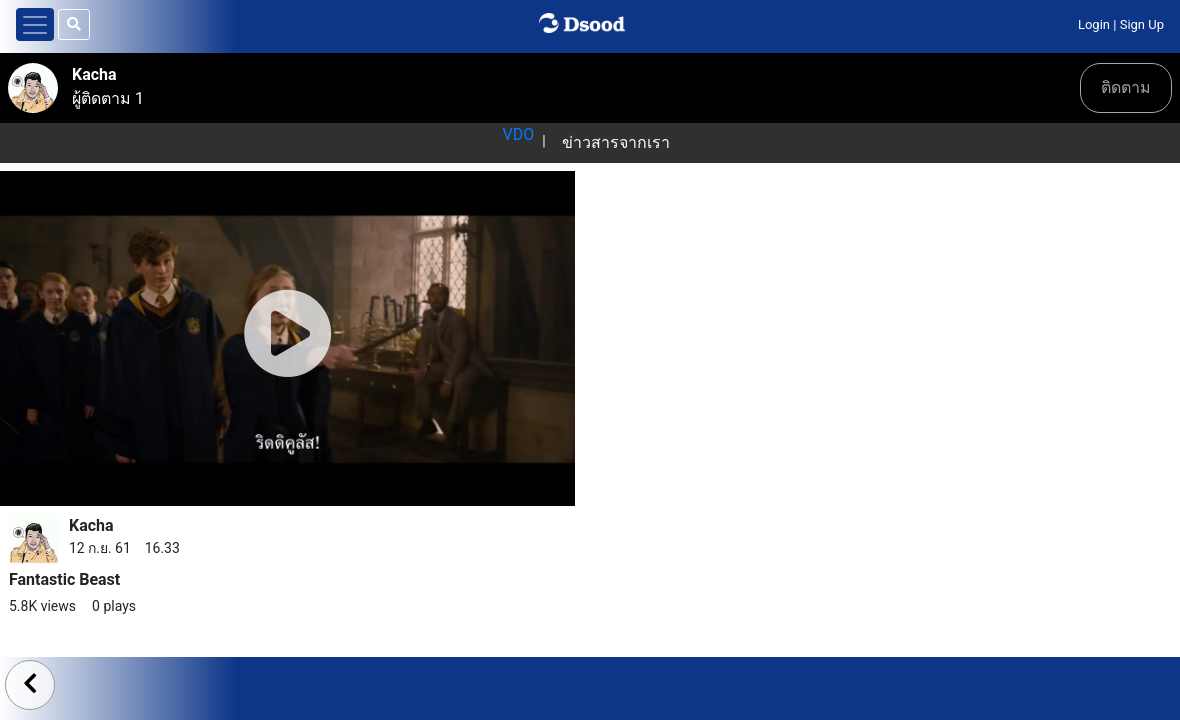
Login (1094, 24)
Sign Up (1142, 24)
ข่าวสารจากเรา (616, 142)
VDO (518, 134)
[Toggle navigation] (35, 24)
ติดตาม (1126, 87)
